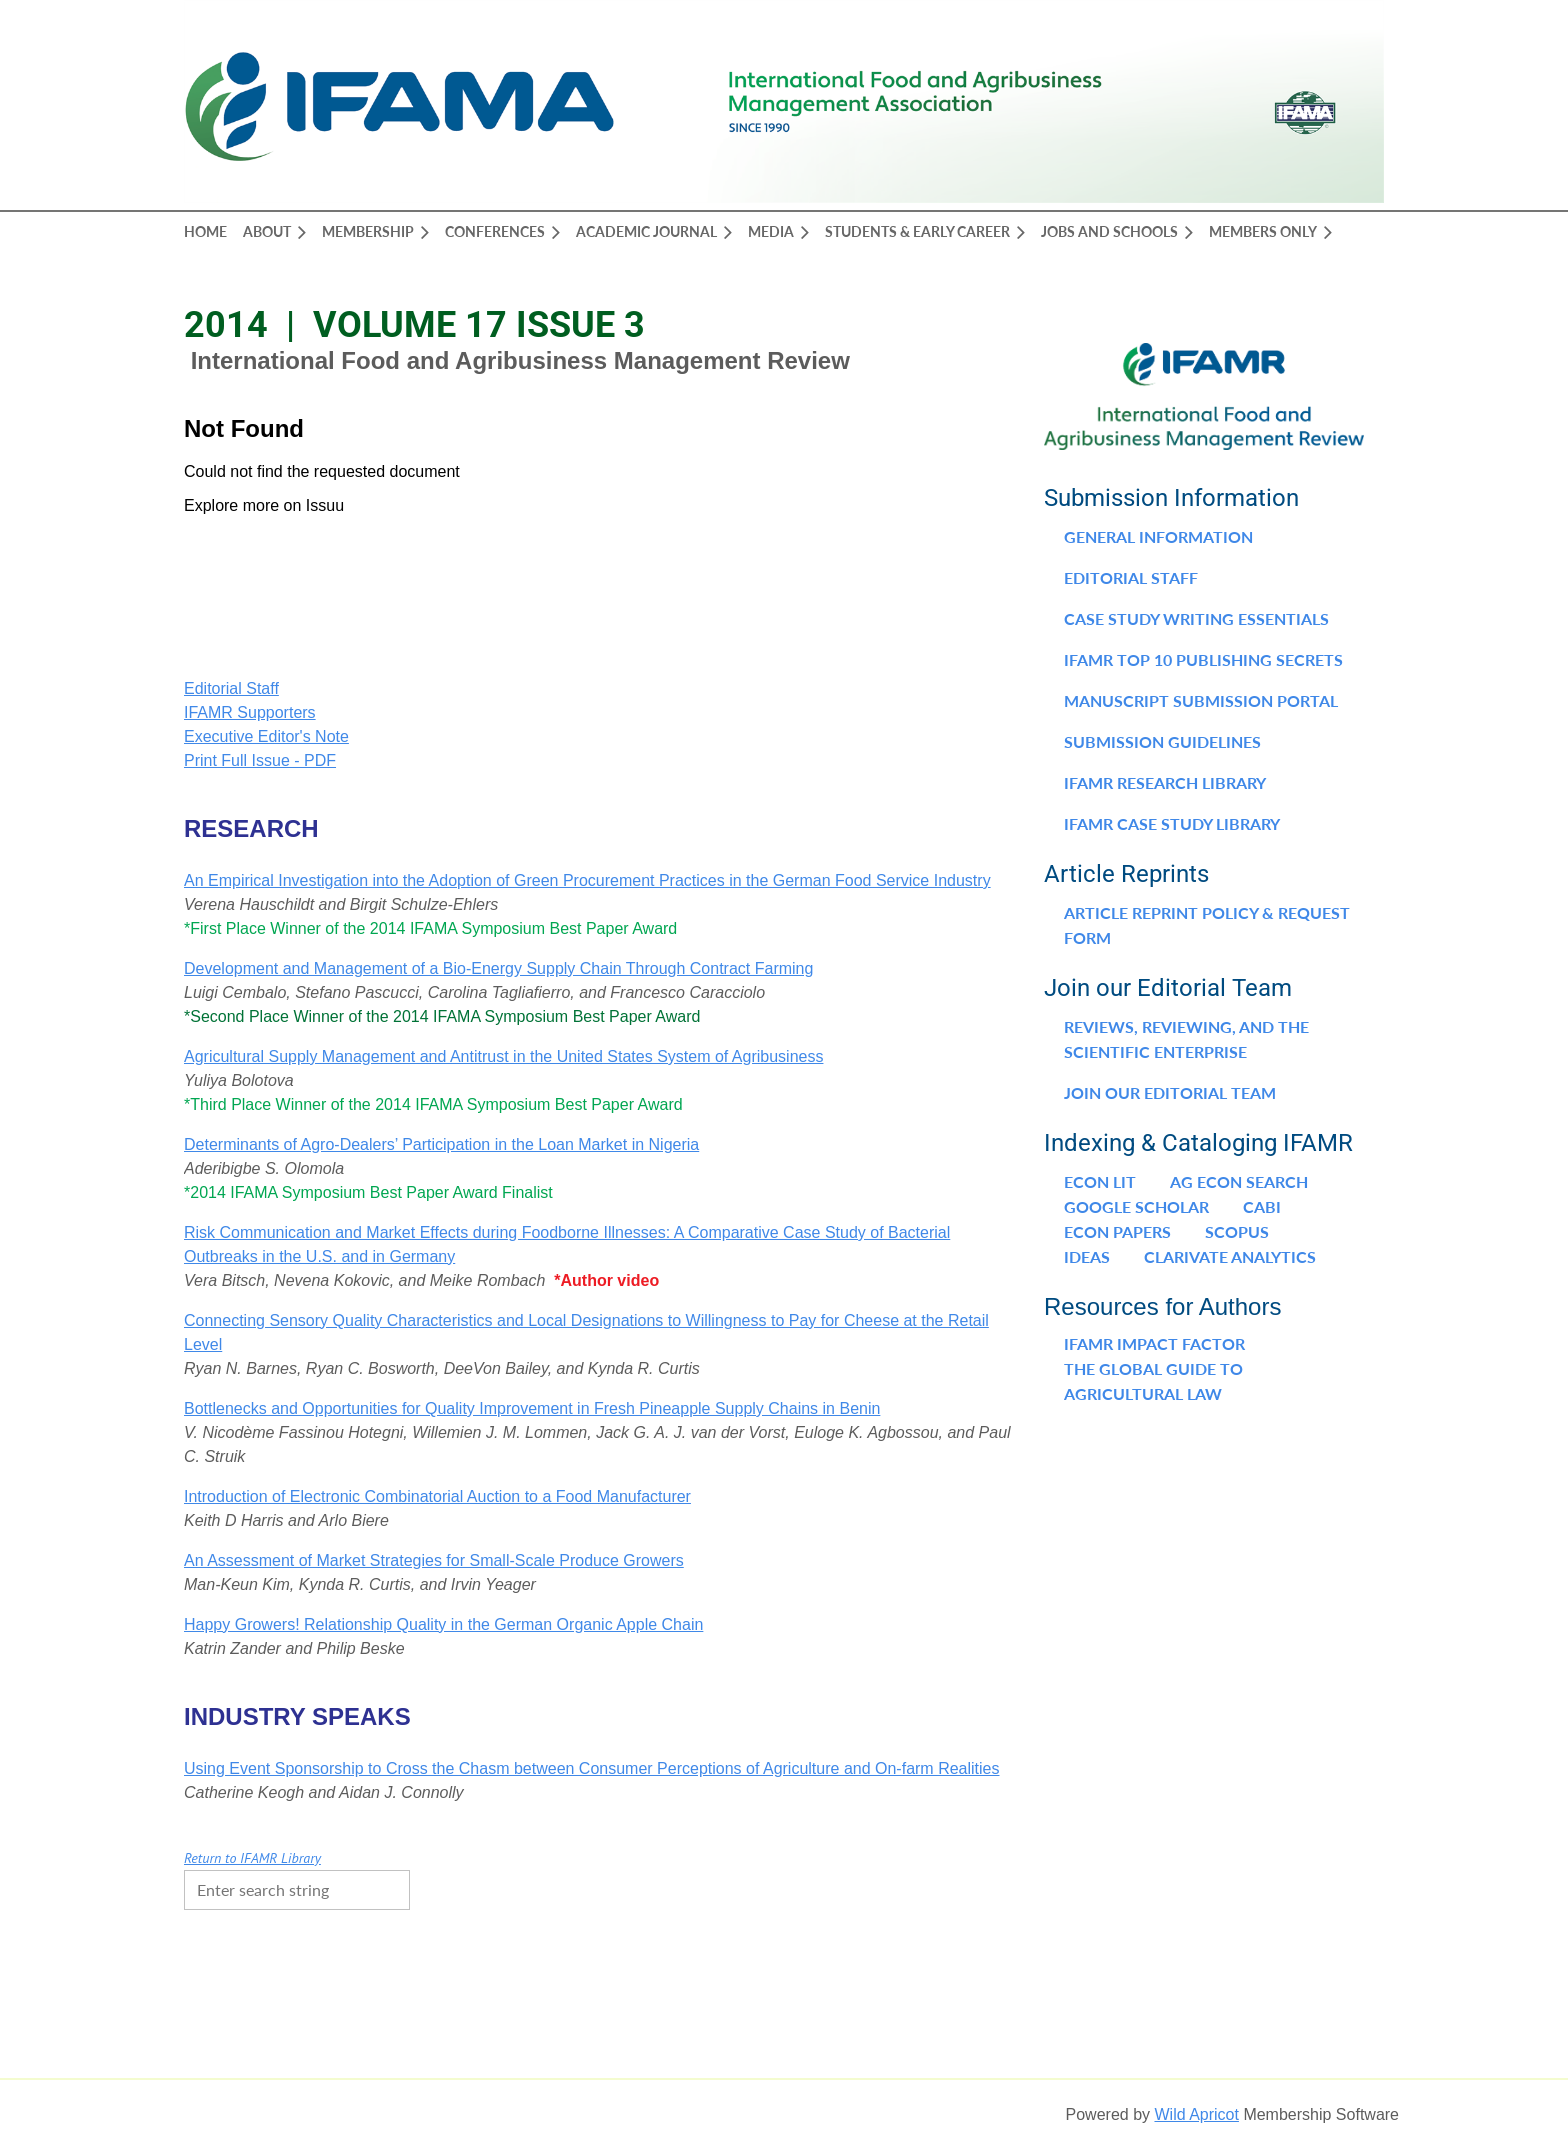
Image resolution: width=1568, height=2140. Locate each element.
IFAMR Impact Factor (1154, 1343)
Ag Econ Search (1239, 1181)
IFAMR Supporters (250, 712)
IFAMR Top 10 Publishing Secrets (1203, 659)
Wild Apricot (1196, 2114)
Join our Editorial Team (1170, 1092)
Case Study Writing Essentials (1196, 618)
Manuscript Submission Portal (1201, 700)
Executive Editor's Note (266, 736)
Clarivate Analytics (1230, 1256)
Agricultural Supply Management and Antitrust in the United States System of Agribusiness (503, 1056)
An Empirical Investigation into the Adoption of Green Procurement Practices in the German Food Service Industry (587, 880)
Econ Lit (1100, 1181)
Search (430, 1888)
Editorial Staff (231, 688)
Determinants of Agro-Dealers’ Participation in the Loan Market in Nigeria (441, 1144)
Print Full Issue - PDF (260, 760)
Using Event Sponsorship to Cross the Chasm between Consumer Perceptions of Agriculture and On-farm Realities (592, 1768)
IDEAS (1087, 1256)
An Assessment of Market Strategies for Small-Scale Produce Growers (434, 1560)
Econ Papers (1117, 1231)
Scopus (1237, 1231)
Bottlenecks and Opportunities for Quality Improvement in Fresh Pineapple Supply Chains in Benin (532, 1408)
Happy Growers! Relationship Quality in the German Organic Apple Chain (443, 1624)
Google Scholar (1136, 1206)
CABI (1262, 1206)
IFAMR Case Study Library (1172, 823)
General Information (1158, 536)
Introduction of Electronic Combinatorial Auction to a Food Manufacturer (437, 1496)
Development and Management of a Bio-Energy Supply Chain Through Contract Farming (498, 968)
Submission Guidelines (1162, 741)
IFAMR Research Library (1165, 782)
